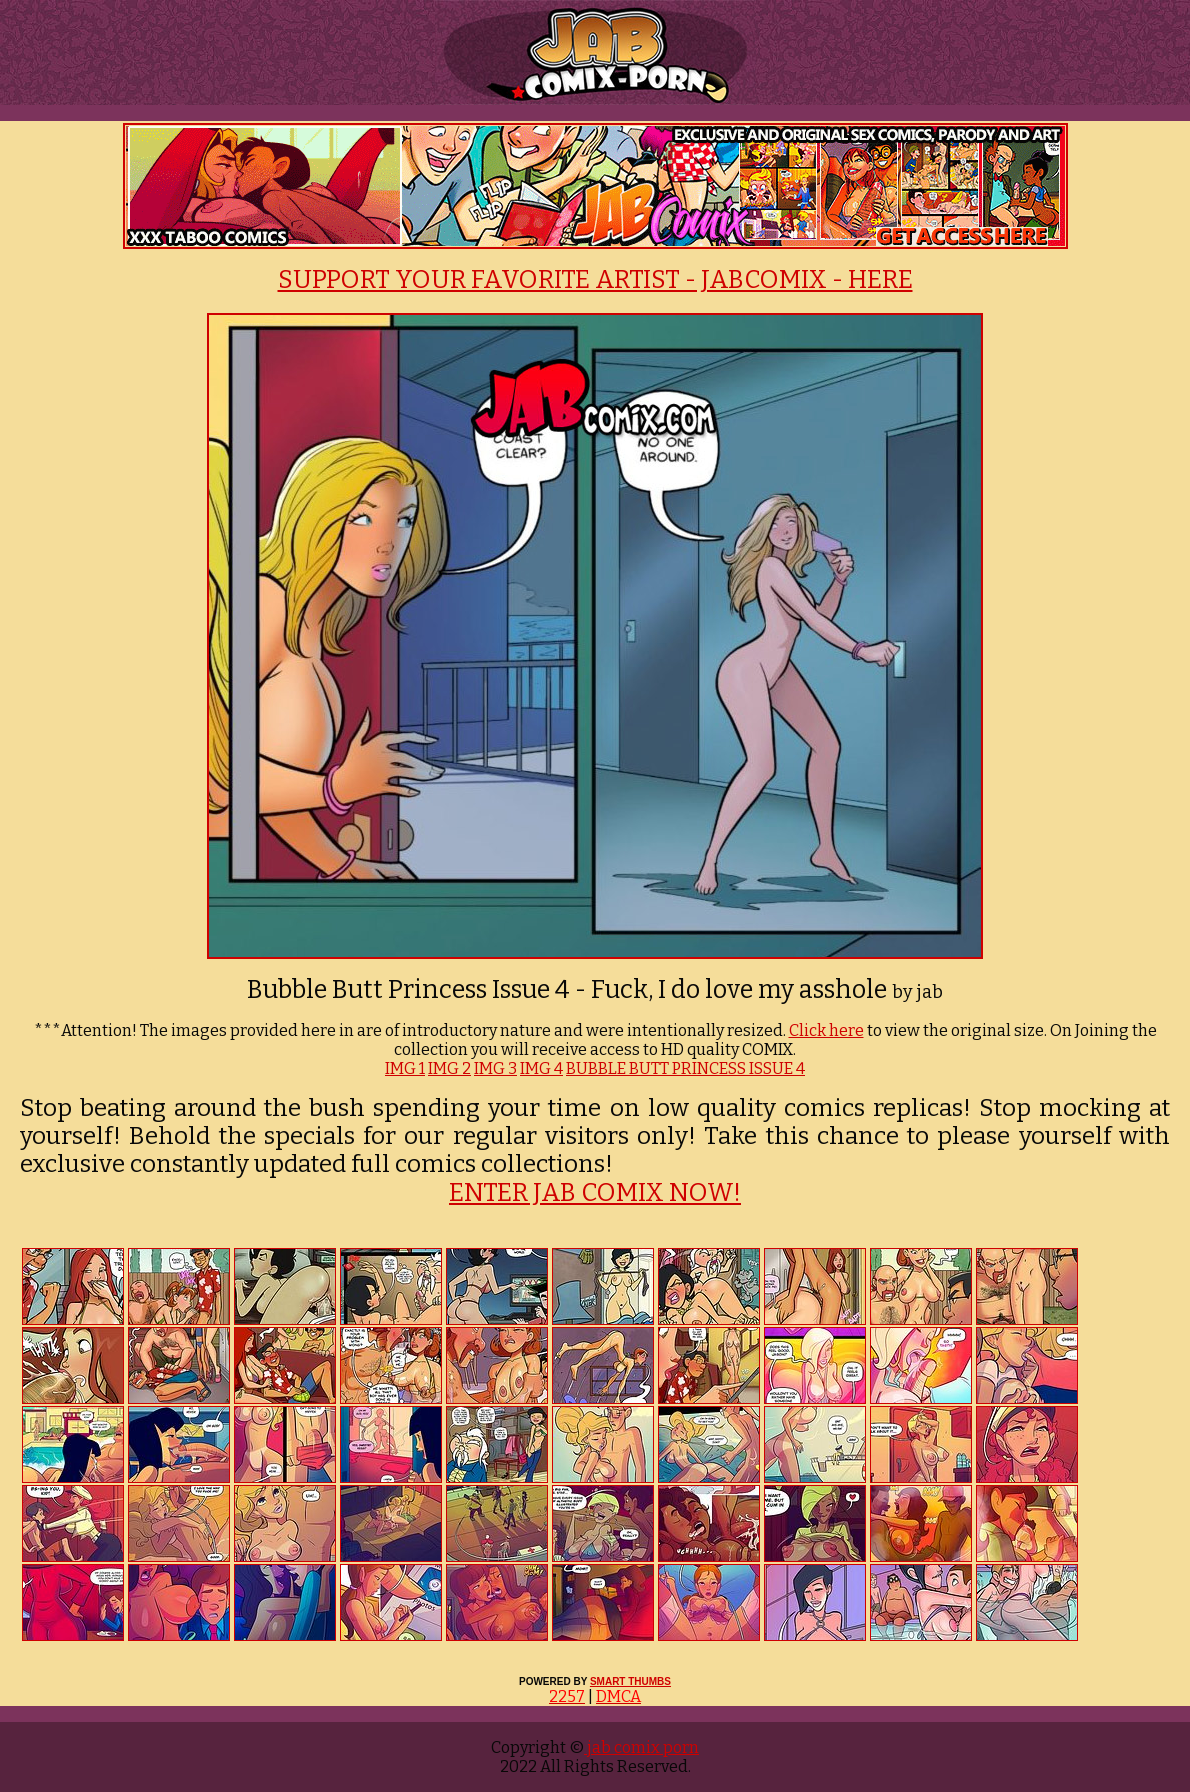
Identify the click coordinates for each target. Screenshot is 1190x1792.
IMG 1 (405, 1068)
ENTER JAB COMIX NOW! (595, 1193)
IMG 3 (495, 1068)
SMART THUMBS (630, 1681)
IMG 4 (541, 1068)
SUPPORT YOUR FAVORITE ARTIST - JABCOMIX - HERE (595, 280)
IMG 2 (449, 1068)
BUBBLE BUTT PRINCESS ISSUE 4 (685, 1068)
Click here (826, 1030)
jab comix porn (641, 1747)
